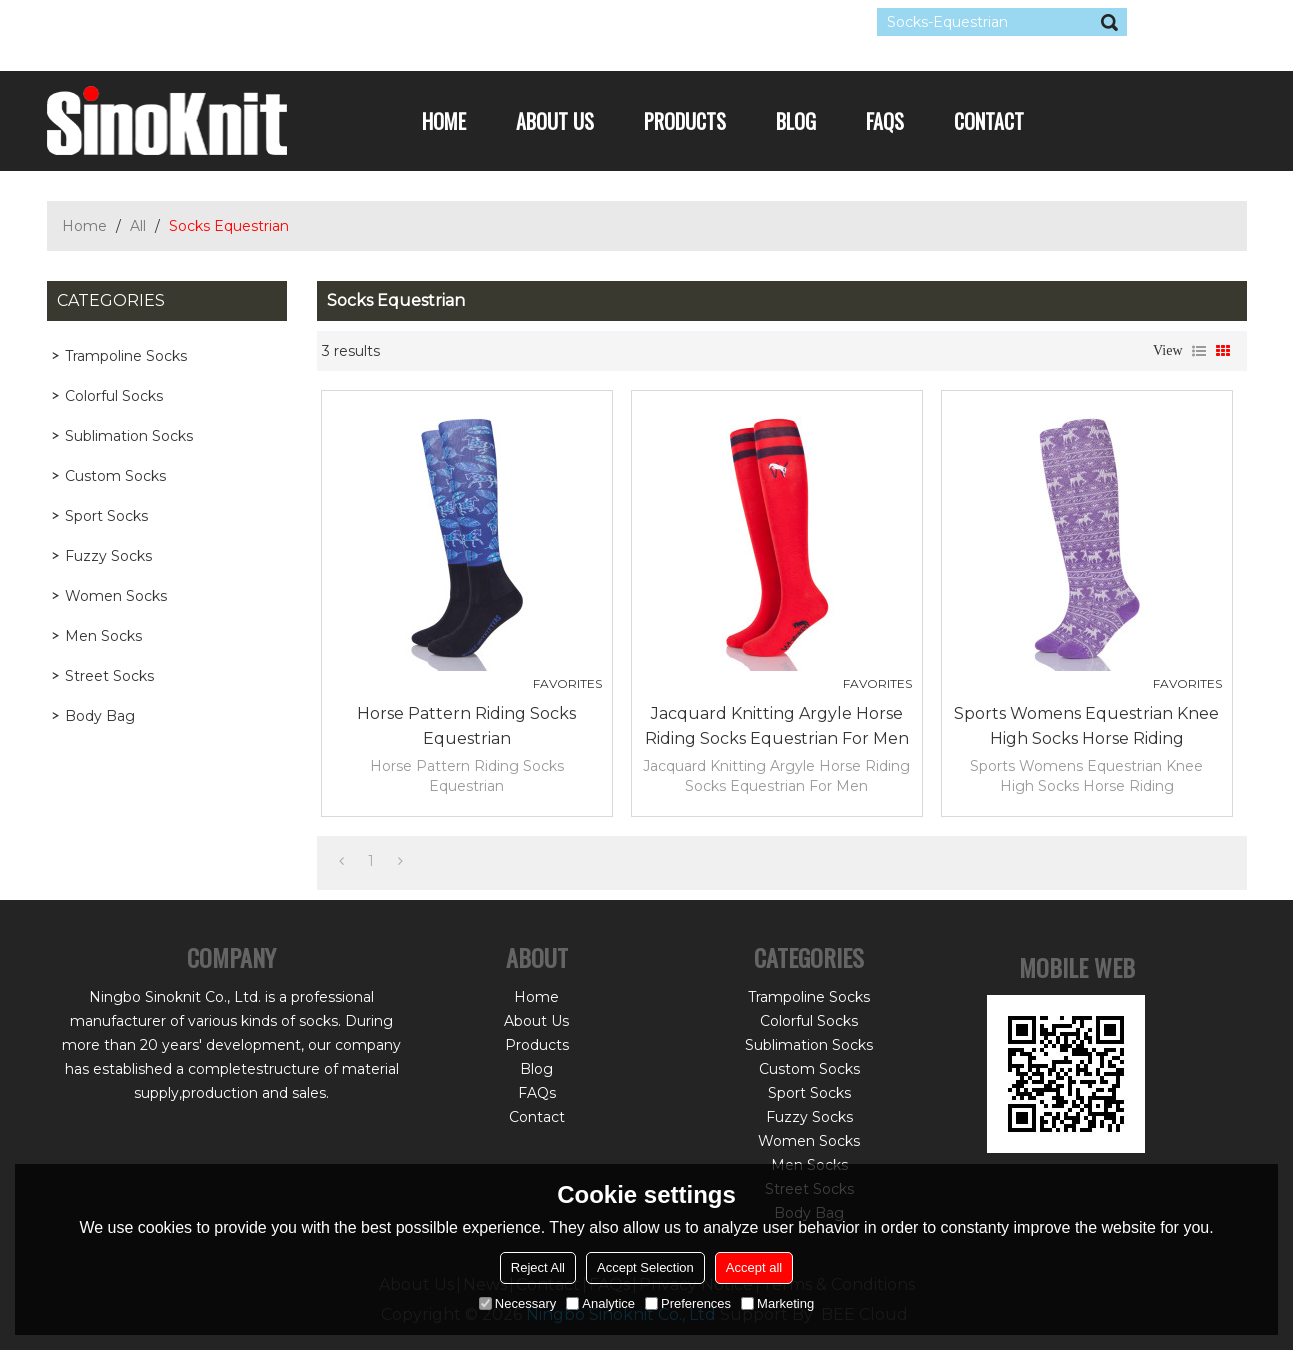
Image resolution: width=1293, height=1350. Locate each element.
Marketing (777, 1303)
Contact (989, 121)
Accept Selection (645, 1267)
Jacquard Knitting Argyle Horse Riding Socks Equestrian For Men (777, 726)
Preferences (688, 1303)
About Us (555, 121)
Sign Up (231, 22)
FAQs (885, 121)
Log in (169, 22)
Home (444, 121)
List (1199, 351)
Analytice (600, 1303)
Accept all (754, 1267)
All (138, 226)
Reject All (538, 1267)
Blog (796, 121)
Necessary (517, 1303)
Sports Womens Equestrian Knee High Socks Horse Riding (1086, 726)
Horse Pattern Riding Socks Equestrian (466, 726)
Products (685, 121)
